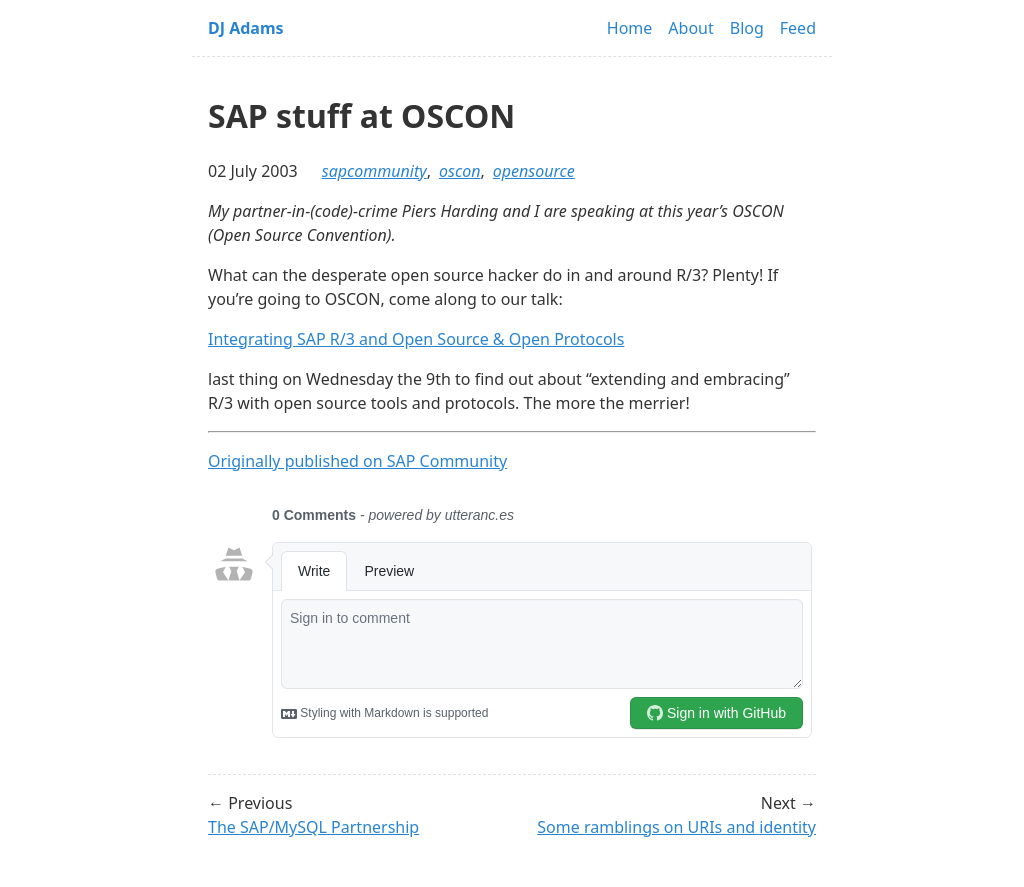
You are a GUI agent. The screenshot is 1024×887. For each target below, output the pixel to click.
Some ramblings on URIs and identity (676, 827)
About (690, 28)
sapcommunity (374, 171)
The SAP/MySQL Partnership (313, 827)
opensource (534, 171)
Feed (798, 28)
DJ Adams (246, 28)
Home (630, 28)
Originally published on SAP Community (357, 461)
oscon (459, 171)
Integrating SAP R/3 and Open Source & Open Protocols (416, 339)
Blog (747, 28)
